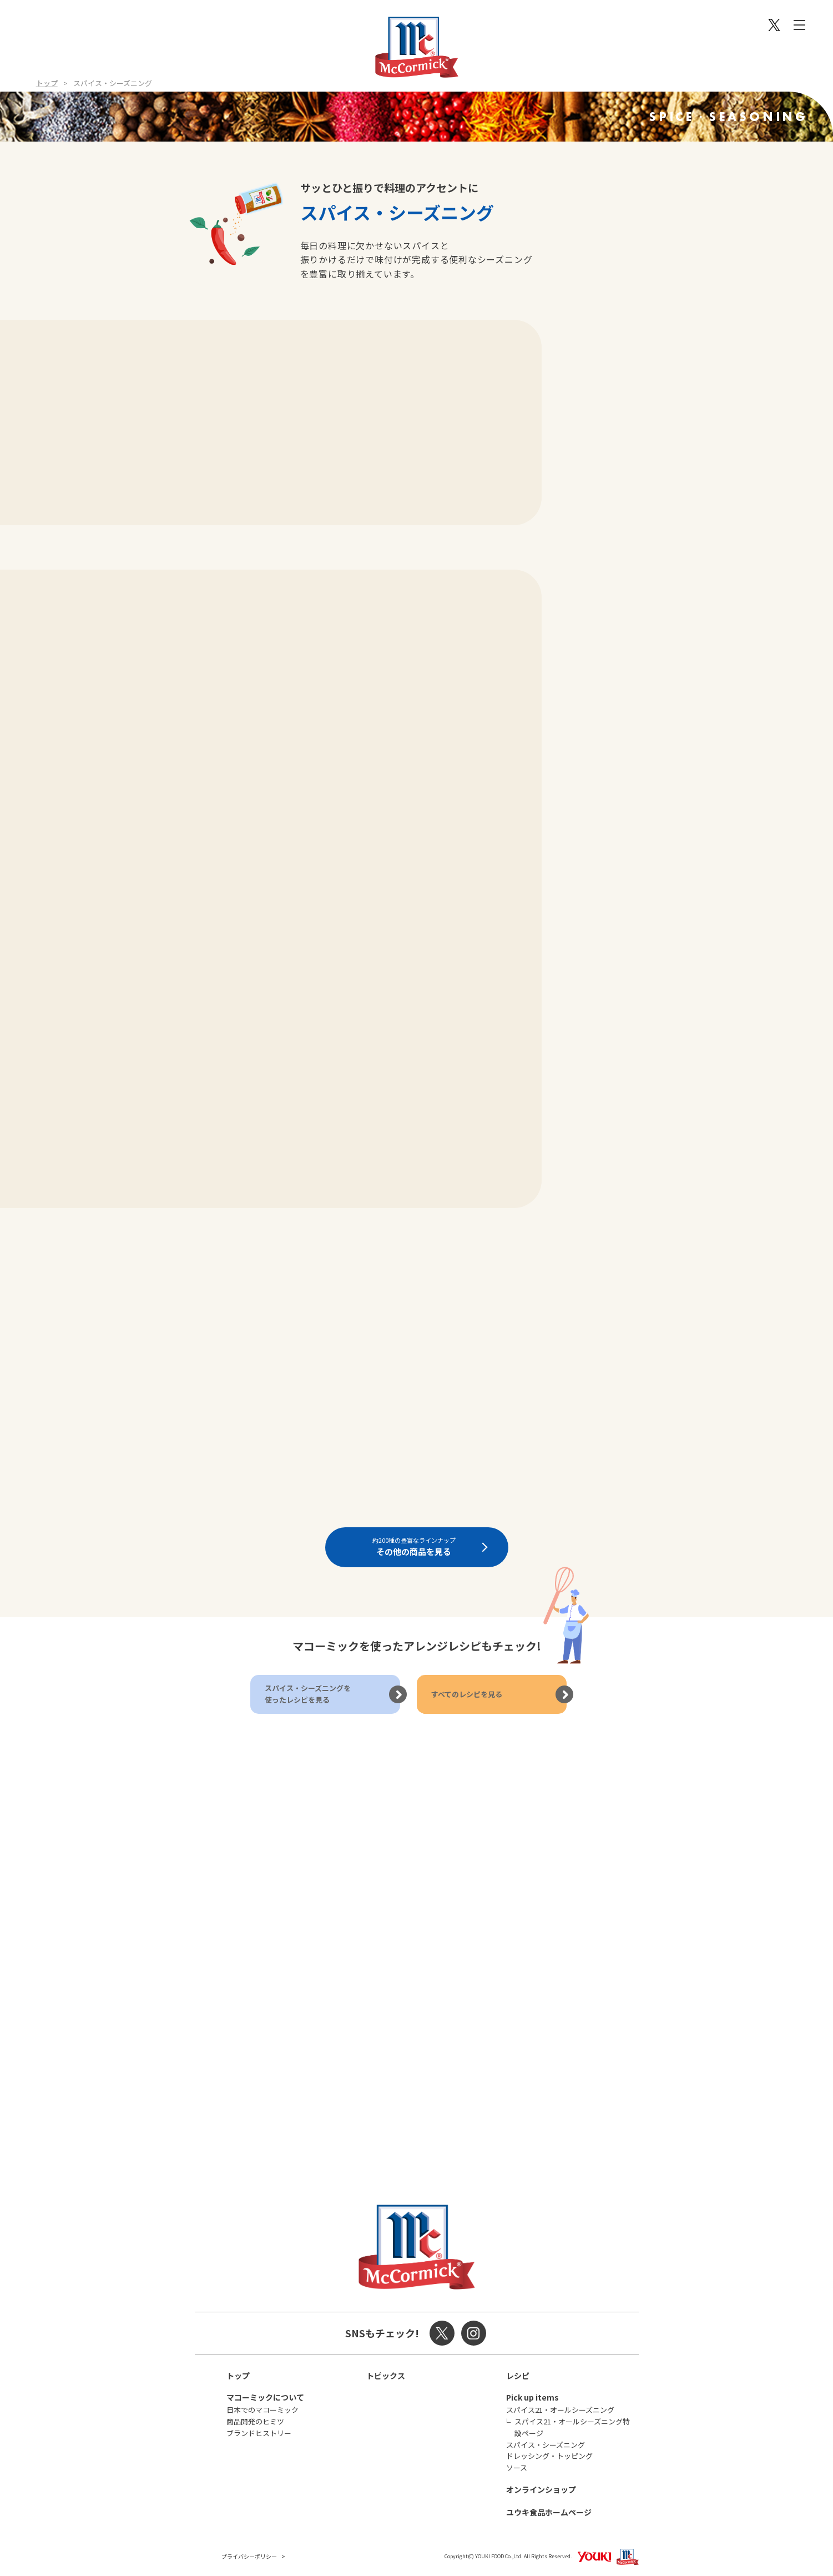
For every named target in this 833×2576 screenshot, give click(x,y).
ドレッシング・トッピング (549, 2456)
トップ (47, 83)
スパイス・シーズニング (545, 2444)
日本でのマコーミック (262, 2409)
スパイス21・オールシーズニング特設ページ (572, 2427)
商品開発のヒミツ (255, 2421)
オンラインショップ (541, 2489)
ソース (516, 2467)
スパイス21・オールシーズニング (560, 2409)
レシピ (517, 2375)
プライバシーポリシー (249, 2556)
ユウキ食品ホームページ (549, 2512)
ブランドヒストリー (258, 2433)
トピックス (385, 2375)
